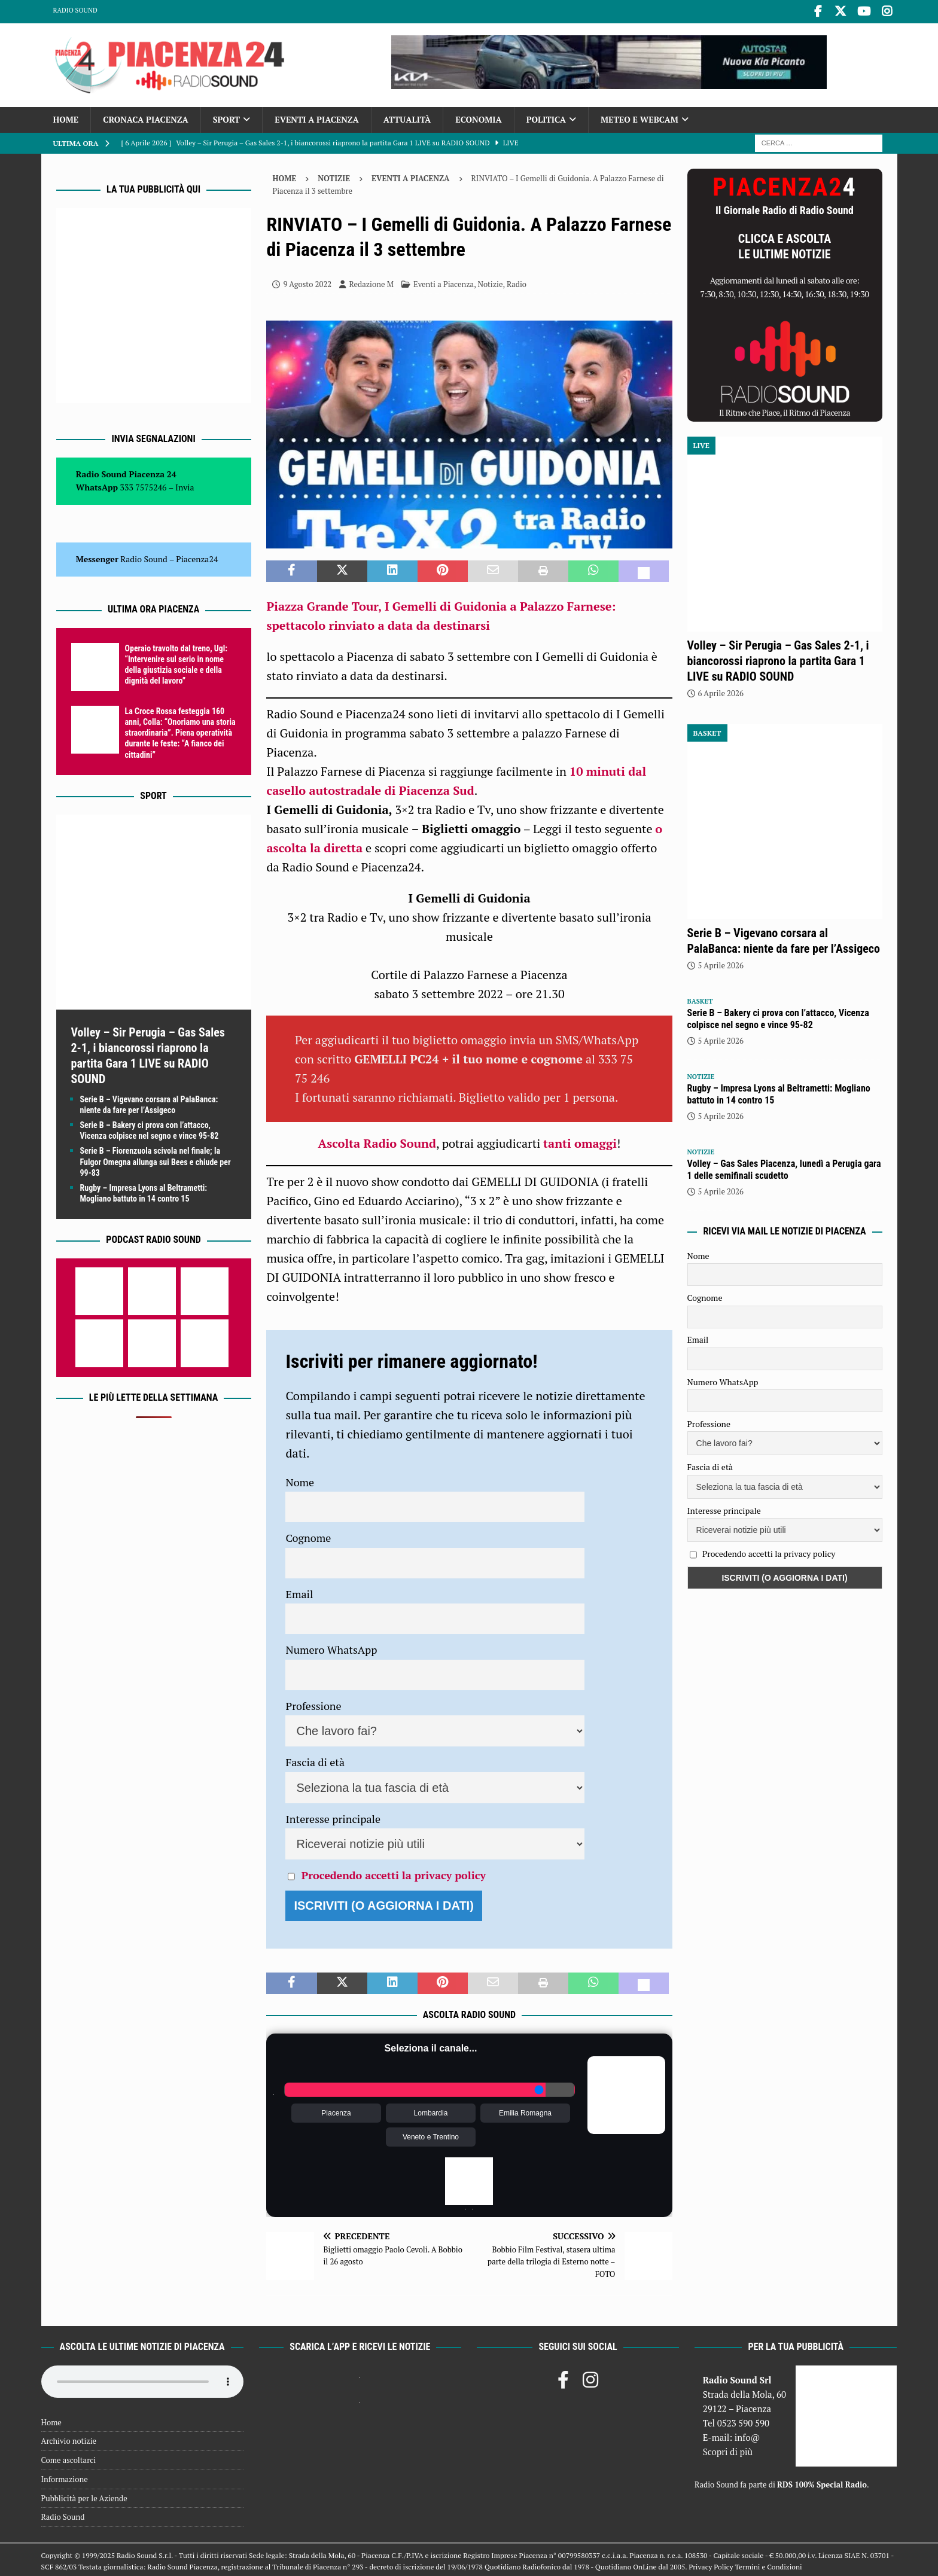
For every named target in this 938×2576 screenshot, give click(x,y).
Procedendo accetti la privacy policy (394, 1872)
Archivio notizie (69, 2438)
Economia (478, 117)
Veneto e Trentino (431, 2134)
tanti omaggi (580, 1141)
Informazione (64, 2476)
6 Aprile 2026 (721, 690)
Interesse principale (332, 1816)
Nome (299, 1479)
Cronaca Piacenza (145, 117)
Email (299, 1591)
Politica (546, 117)
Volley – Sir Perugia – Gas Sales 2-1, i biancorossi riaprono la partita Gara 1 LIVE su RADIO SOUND (778, 658)
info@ (747, 2435)
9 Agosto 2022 (307, 281)
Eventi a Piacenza (317, 117)
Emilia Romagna (525, 2110)
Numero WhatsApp (331, 1647)
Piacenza (336, 2110)
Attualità (407, 117)
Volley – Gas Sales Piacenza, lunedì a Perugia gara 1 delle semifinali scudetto (784, 1167)
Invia (184, 484)
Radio (516, 281)
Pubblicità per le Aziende (84, 2495)
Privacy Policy (711, 2564)
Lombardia (431, 2110)
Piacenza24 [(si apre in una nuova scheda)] (197, 556)
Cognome (308, 1535)
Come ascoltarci (68, 2457)
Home (66, 117)
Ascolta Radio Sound (377, 1141)
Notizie (334, 175)
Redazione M (371, 281)
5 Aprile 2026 (721, 963)
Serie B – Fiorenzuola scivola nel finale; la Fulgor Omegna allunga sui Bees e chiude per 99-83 (155, 1159)
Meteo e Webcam (639, 117)
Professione (313, 1703)
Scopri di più (728, 2449)
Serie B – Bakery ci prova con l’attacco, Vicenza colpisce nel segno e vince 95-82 (778, 1016)
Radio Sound (75, 10)
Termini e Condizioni (768, 2564)
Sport (226, 117)
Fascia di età (315, 1759)
